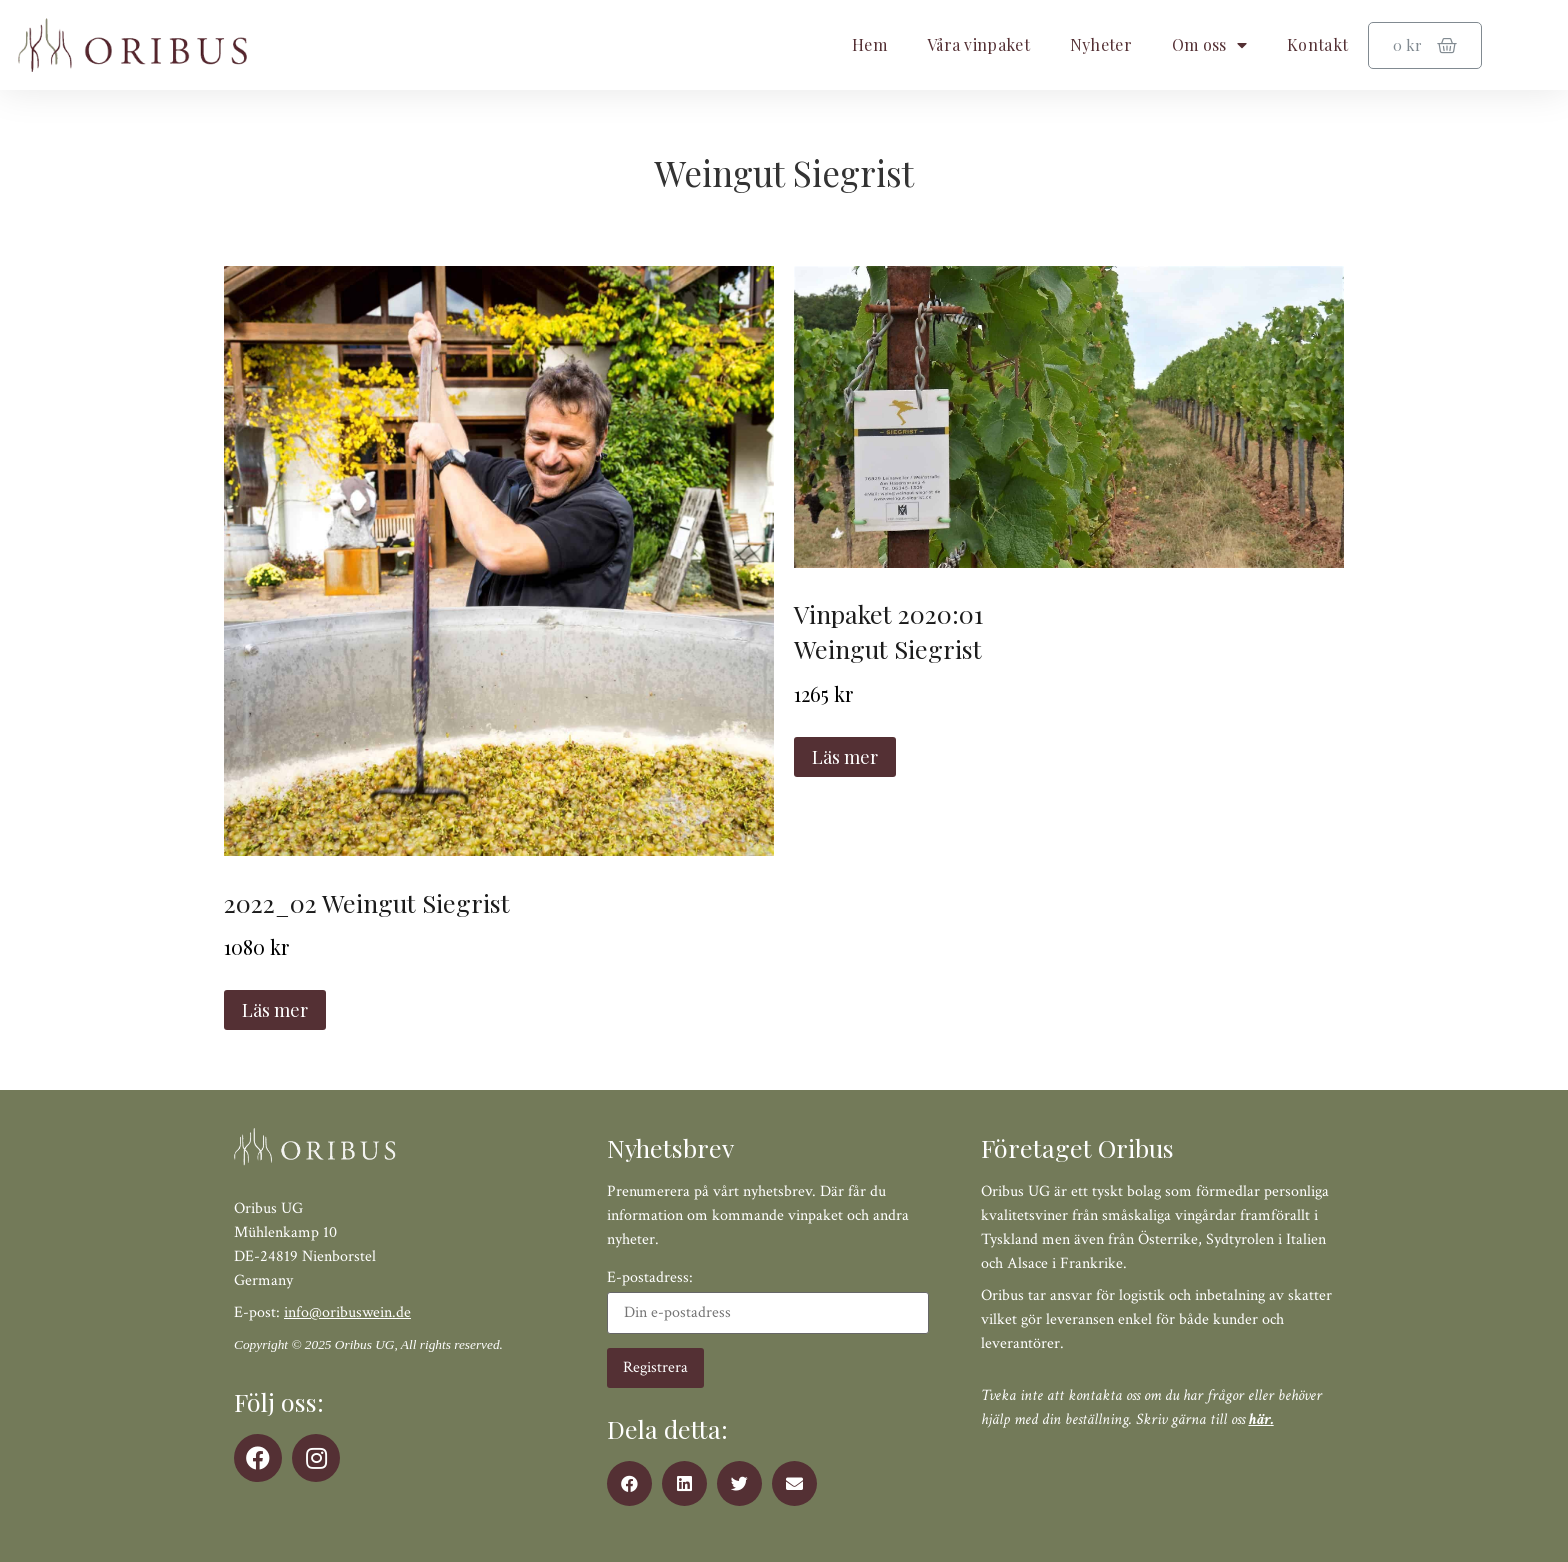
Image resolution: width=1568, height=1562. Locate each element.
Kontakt (1317, 44)
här (1260, 1419)
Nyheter (1101, 44)
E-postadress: (768, 1302)
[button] (629, 1483)
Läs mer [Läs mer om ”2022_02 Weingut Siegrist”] (275, 1010)
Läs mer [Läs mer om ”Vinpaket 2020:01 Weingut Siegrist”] (845, 757)
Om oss (1209, 45)
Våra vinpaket (978, 44)
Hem (869, 44)
